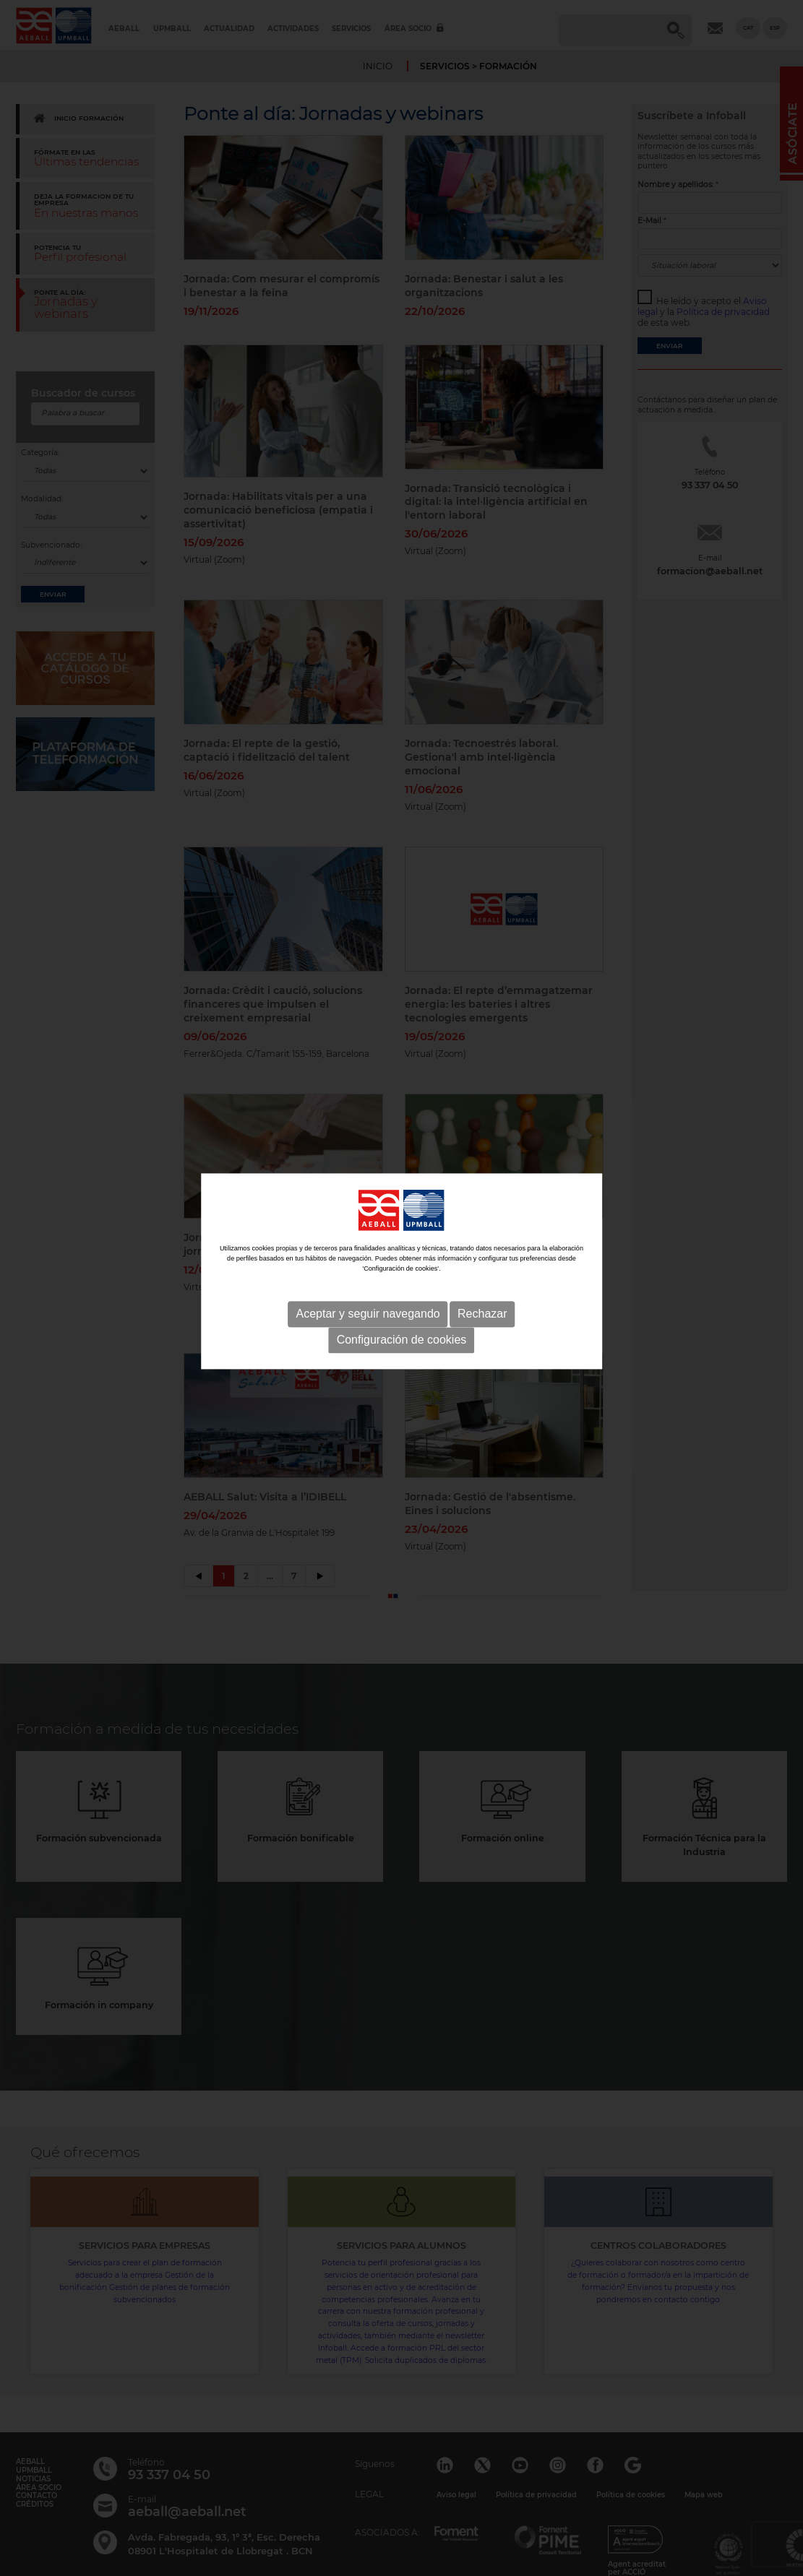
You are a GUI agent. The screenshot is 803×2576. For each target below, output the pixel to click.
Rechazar (482, 1267)
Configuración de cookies (402, 1293)
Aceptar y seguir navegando (367, 1267)
